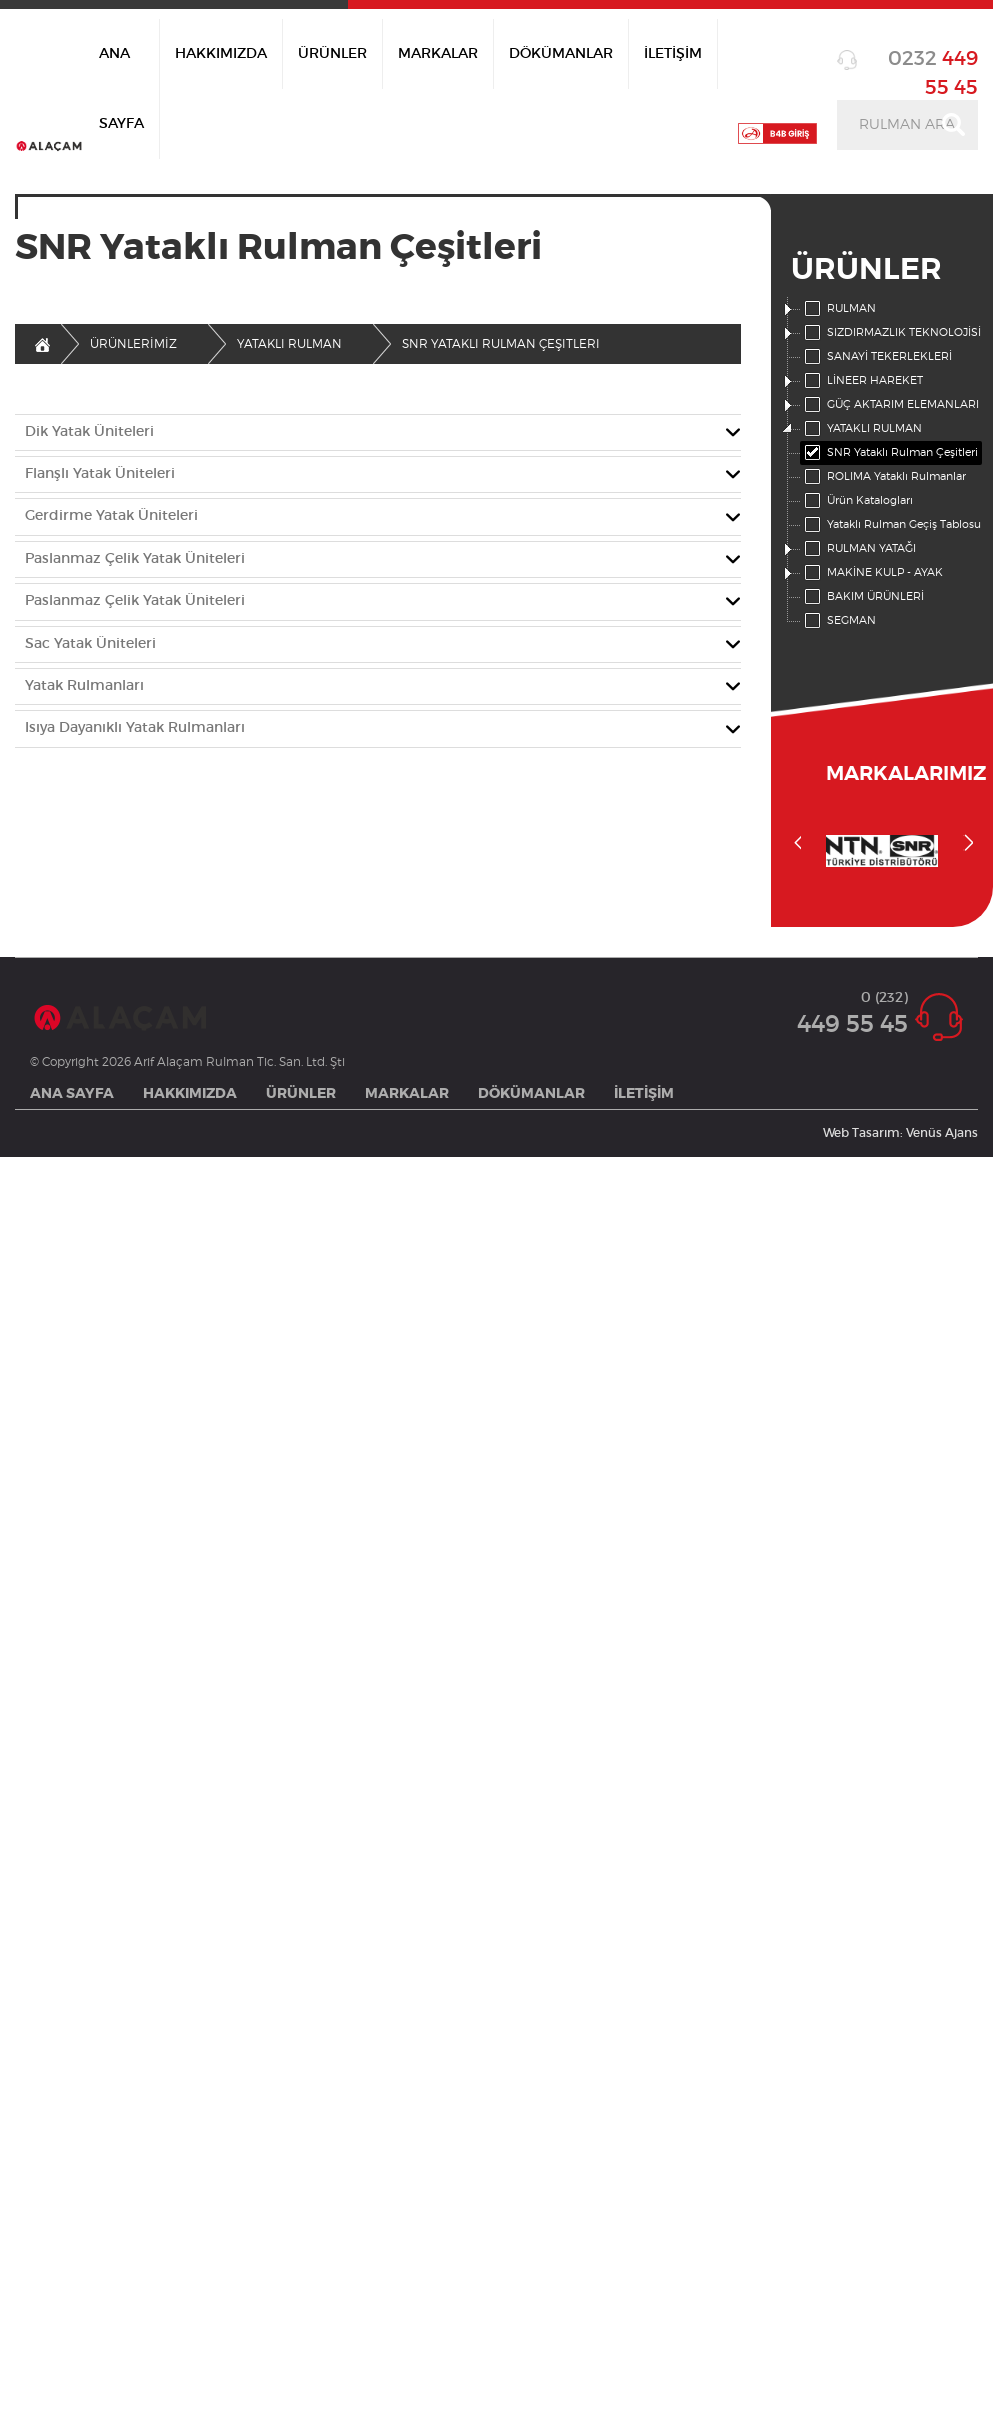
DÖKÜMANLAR (561, 54)
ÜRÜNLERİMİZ (133, 344)
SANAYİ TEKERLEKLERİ (876, 357)
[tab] (378, 432)
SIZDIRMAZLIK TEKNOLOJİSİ (891, 333)
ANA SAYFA (121, 89)
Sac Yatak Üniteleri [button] (90, 644)
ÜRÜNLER (332, 54)
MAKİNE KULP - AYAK (872, 573)
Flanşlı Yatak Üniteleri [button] (100, 474)
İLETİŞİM (673, 54)
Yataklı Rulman (289, 344)
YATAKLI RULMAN (861, 429)
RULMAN (838, 309)
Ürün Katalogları (857, 501)
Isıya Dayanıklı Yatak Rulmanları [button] (135, 728)
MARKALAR (438, 54)
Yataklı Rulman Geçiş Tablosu (891, 525)
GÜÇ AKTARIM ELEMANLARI (890, 405)
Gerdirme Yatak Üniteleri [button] (111, 516)
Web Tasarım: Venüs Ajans (900, 1133)
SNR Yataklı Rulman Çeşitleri (889, 453)
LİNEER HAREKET (862, 381)
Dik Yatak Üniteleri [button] (89, 432)
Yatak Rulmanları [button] (84, 686)
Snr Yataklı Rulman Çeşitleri (501, 344)
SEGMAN (838, 621)
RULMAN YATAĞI (858, 549)
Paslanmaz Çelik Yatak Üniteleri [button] (135, 559)
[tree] (882, 465)
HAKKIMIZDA (221, 54)
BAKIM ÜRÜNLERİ (862, 597)
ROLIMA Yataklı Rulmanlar (883, 477)
